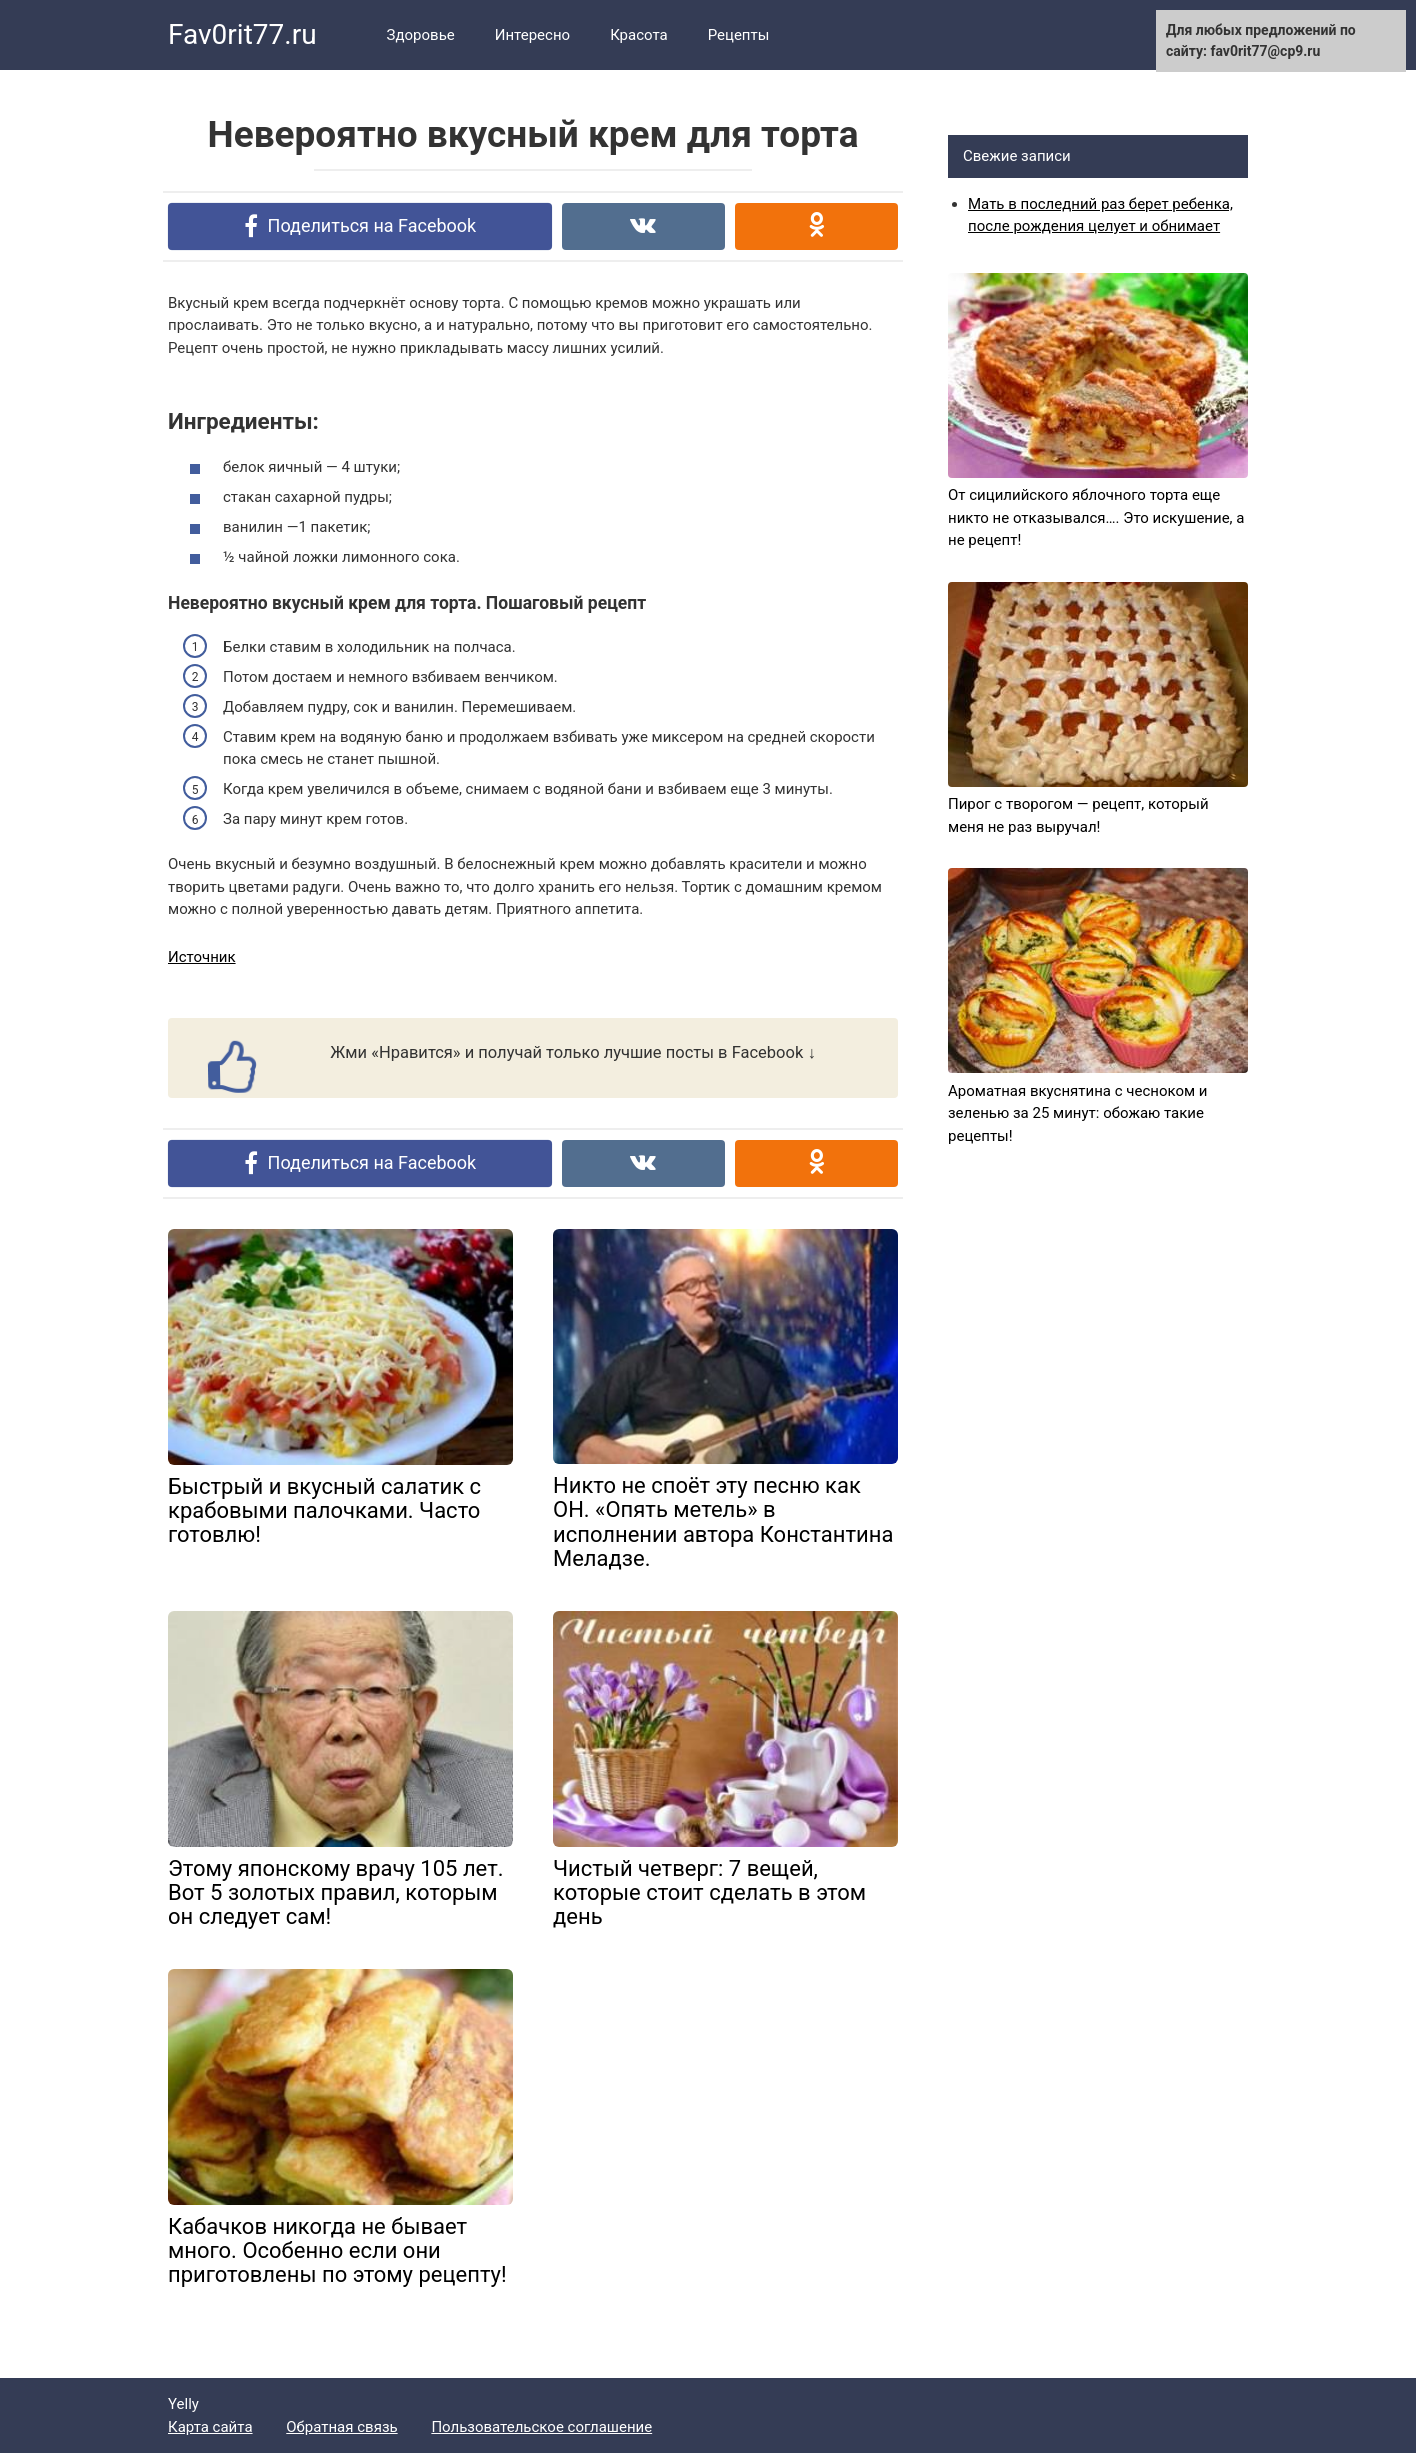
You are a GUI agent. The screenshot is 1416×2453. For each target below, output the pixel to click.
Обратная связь (341, 2427)
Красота (639, 35)
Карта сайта (210, 2427)
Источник (202, 957)
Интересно (532, 35)
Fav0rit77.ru (242, 34)
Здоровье (421, 35)
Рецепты (739, 35)
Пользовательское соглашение (541, 2427)
